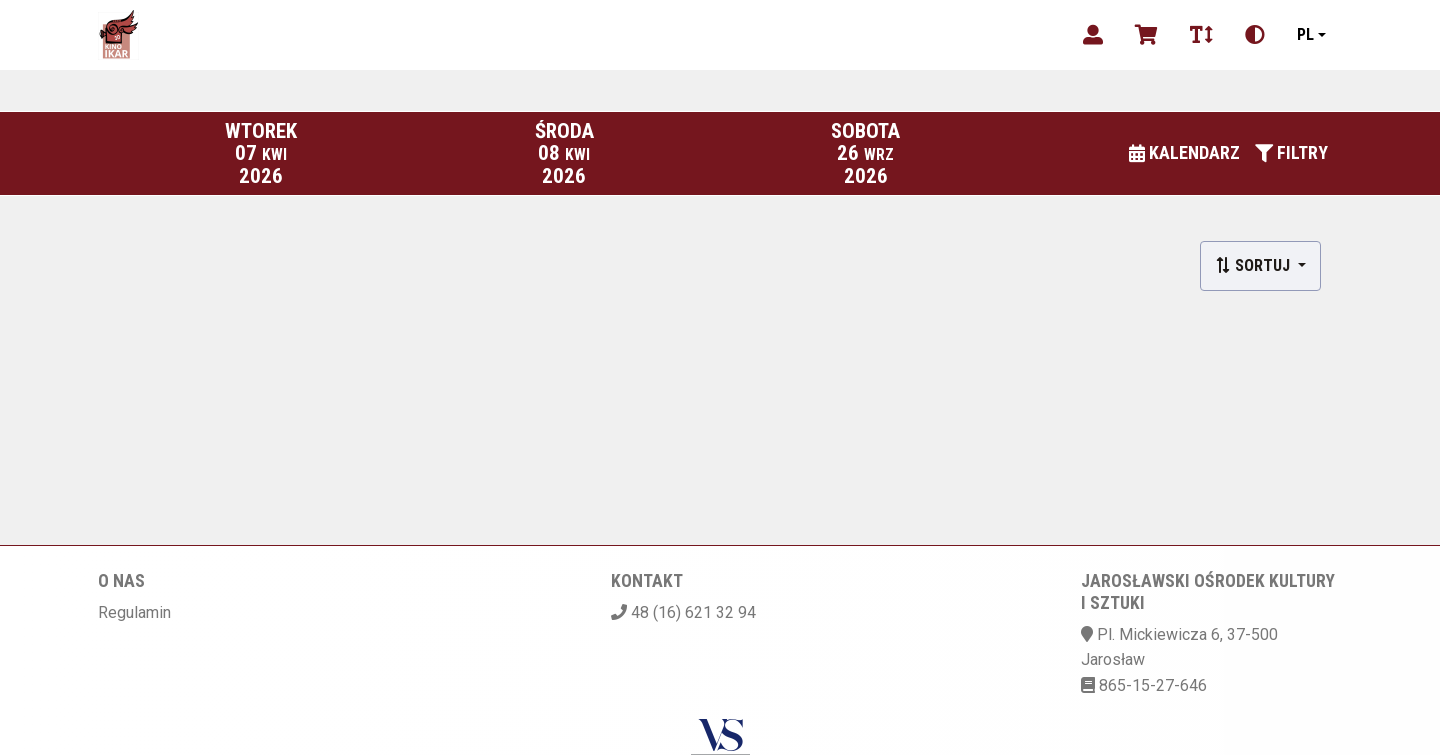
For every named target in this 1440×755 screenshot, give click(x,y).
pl (1305, 34)
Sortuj (1254, 265)
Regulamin (134, 612)
